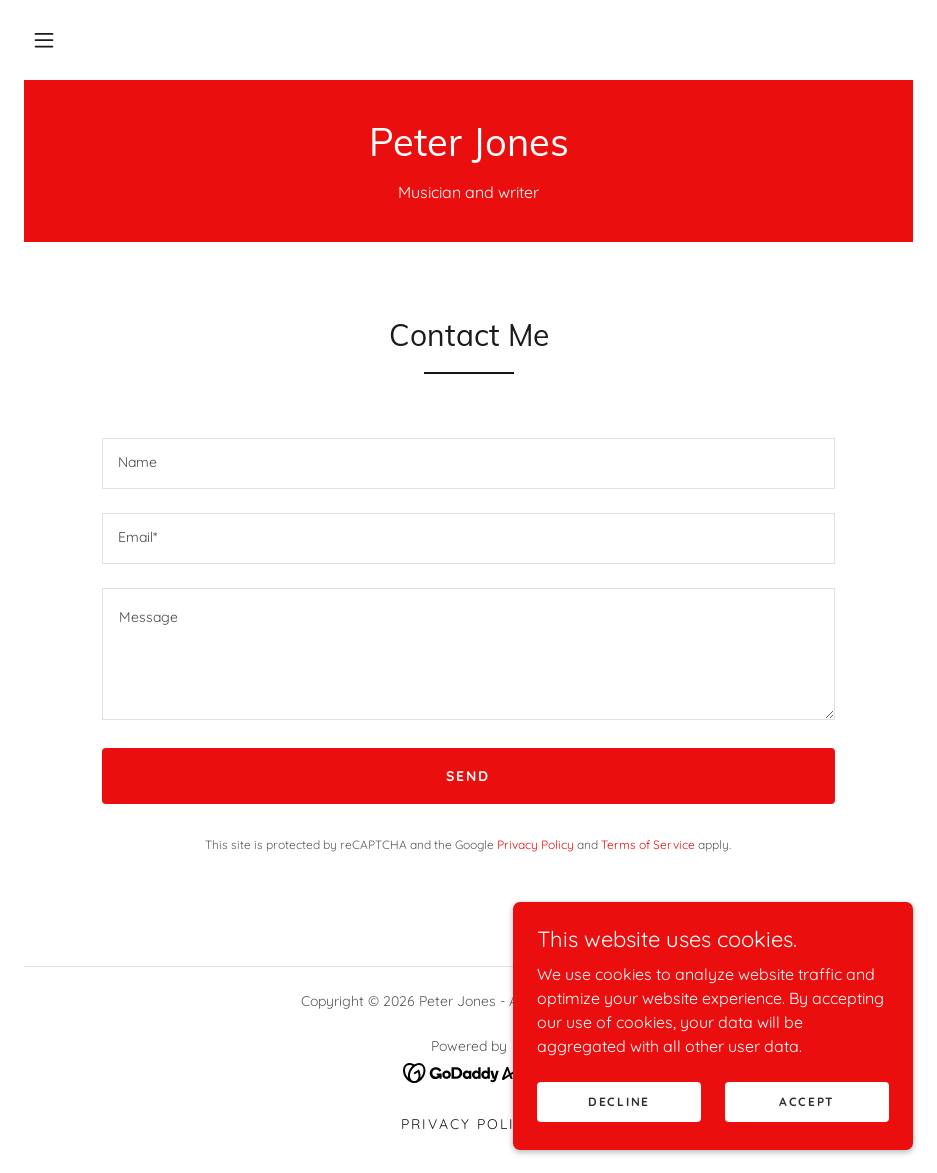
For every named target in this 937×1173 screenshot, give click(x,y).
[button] (44, 40)
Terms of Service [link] (648, 844)
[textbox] (468, 463)
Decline (619, 1101)
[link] (468, 150)
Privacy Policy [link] (535, 844)
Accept (807, 1101)
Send (468, 776)
